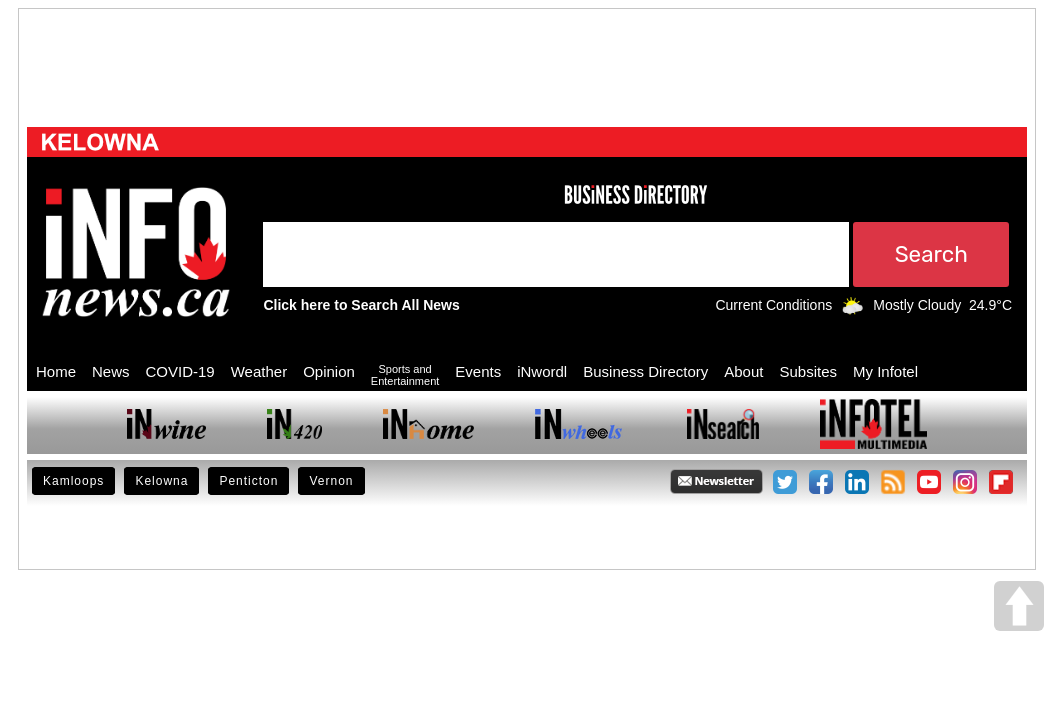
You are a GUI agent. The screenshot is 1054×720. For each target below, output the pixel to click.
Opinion (329, 371)
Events (478, 371)
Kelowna (161, 481)
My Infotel (885, 371)
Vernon (331, 481)
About (743, 371)
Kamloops (73, 481)
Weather (259, 371)
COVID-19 (180, 371)
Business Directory (645, 371)
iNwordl (542, 371)
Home (56, 371)
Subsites (808, 371)
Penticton (248, 481)
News (111, 371)
